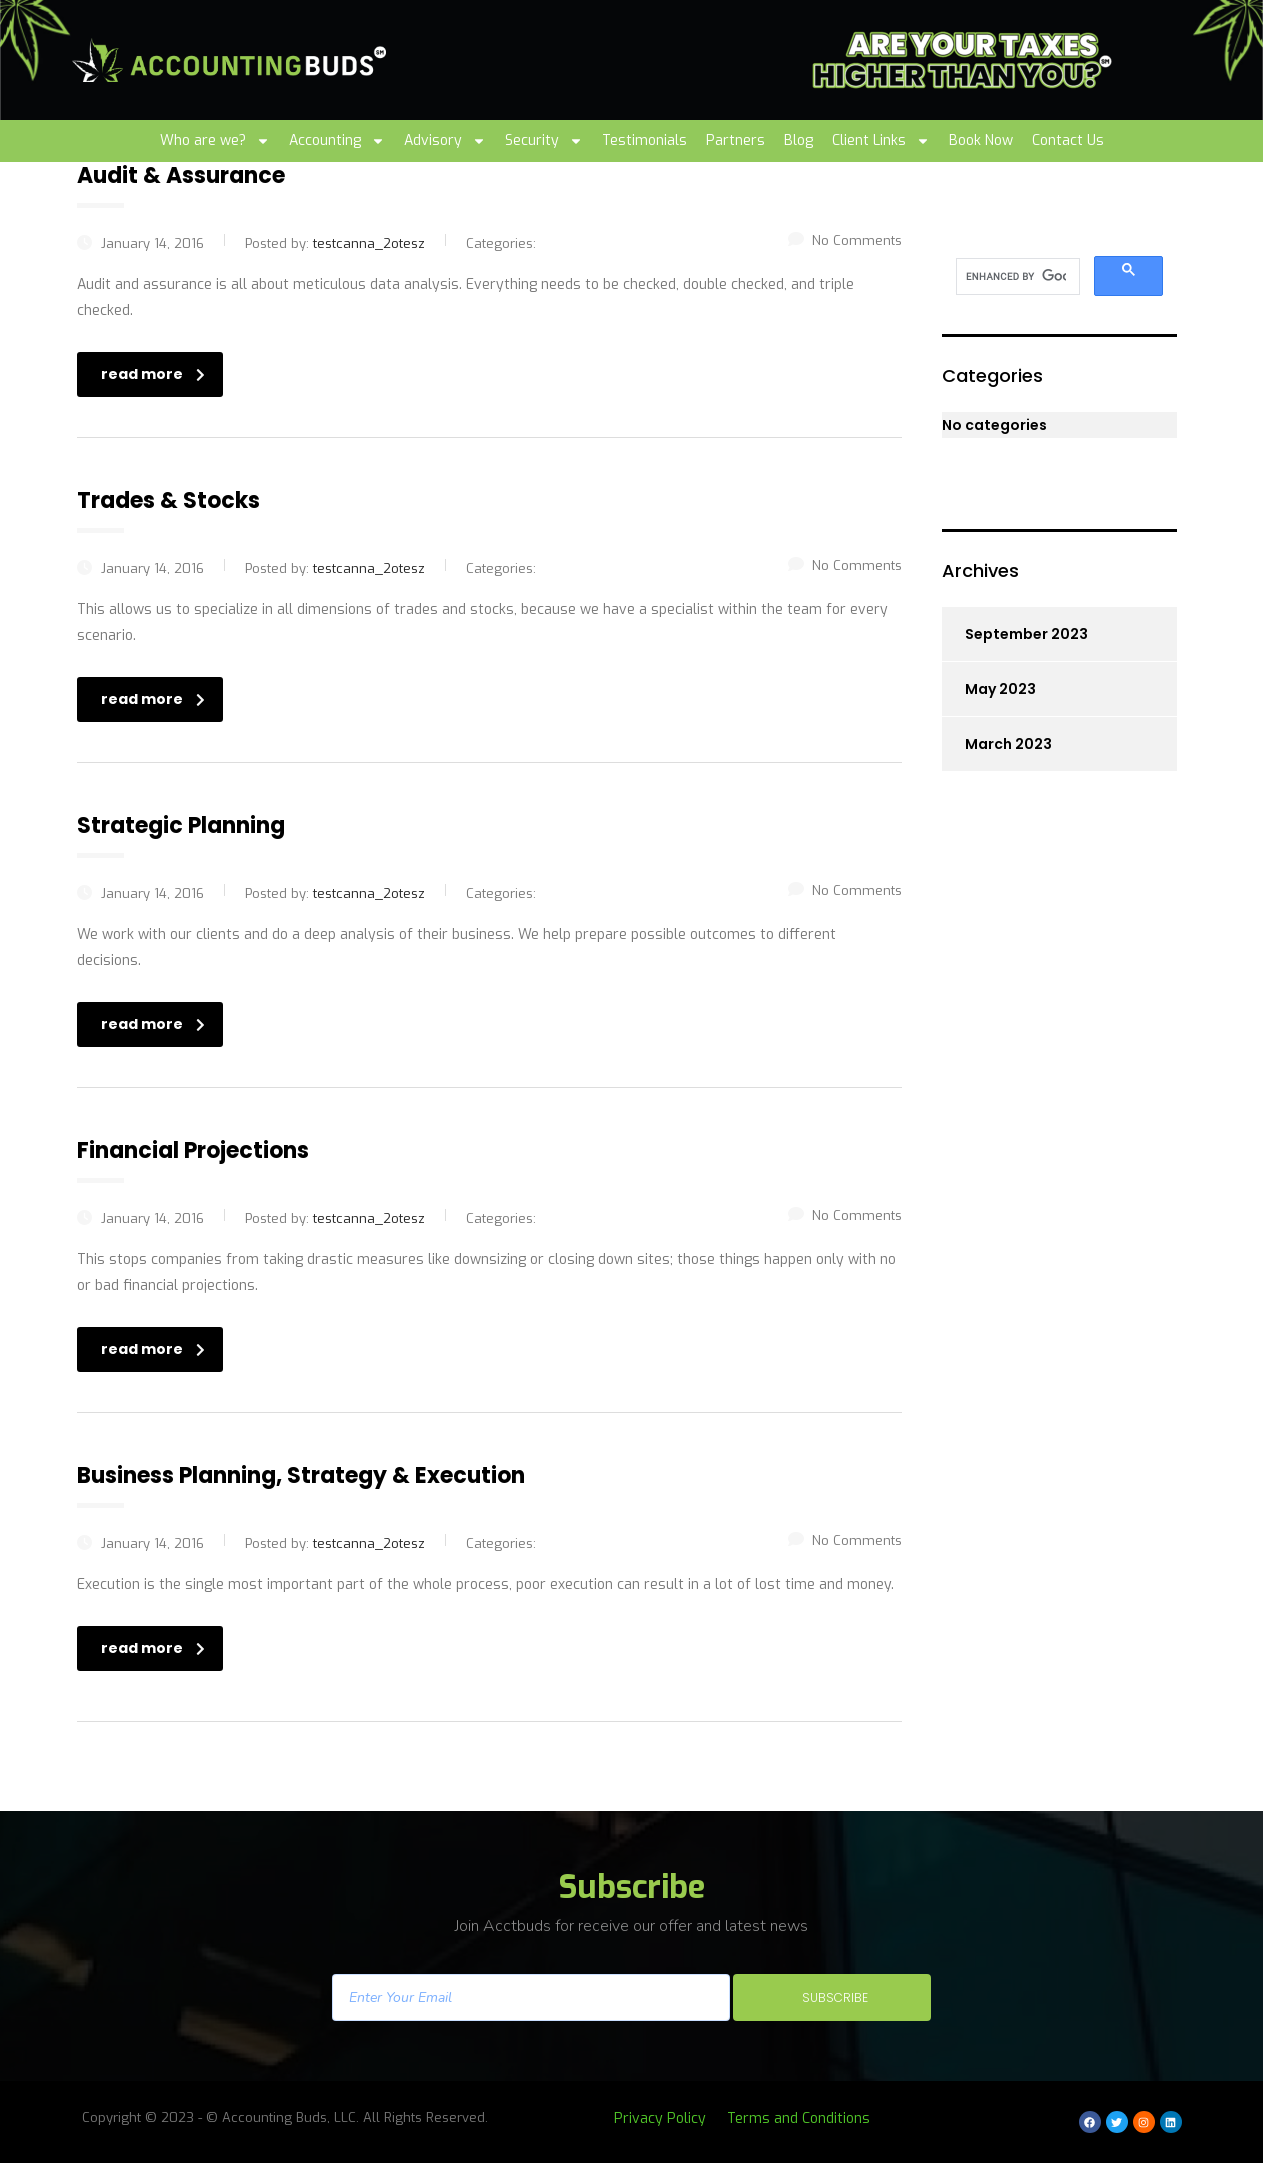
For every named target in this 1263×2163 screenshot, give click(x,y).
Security (544, 141)
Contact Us (1068, 140)
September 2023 (1026, 634)
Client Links (881, 141)
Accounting (337, 141)
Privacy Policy (660, 2118)
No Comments (845, 240)
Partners (735, 140)
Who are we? (215, 141)
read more (153, 374)
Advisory (445, 141)
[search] (1016, 277)
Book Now (981, 140)
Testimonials (644, 140)
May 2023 (1000, 689)
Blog (798, 140)
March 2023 (1008, 744)
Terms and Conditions (798, 2118)
